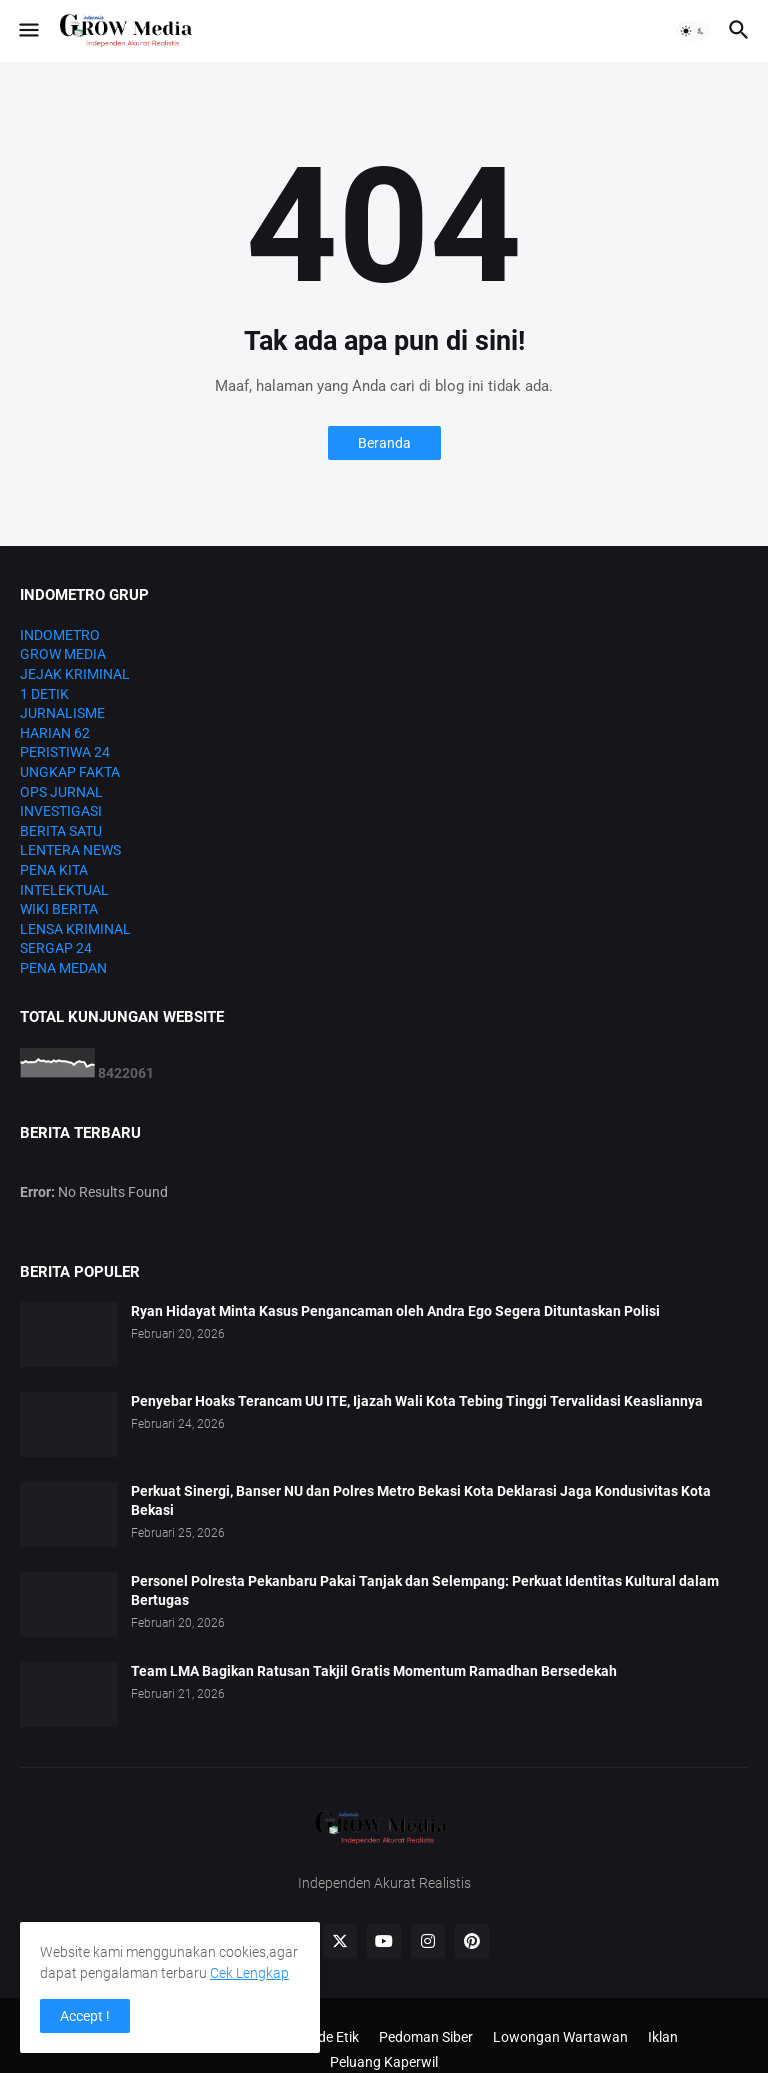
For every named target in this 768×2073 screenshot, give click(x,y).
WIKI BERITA (59, 909)
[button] (27, 31)
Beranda (384, 443)
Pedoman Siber (426, 2037)
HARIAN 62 (55, 733)
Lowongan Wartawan (560, 2037)
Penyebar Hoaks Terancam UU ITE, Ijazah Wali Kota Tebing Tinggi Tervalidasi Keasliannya (417, 1401)
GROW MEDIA (63, 654)
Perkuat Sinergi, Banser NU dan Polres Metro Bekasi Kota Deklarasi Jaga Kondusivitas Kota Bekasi (421, 1500)
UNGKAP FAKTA (70, 772)
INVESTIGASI (61, 811)
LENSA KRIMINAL (75, 929)
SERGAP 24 (56, 948)
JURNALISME (62, 713)
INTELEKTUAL (64, 890)
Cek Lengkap (249, 1973)
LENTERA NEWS (70, 850)
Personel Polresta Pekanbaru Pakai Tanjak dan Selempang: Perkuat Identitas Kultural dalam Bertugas (425, 1590)
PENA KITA (54, 870)
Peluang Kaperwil (384, 2062)
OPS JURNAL (61, 792)
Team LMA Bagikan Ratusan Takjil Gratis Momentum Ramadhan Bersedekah (374, 1671)
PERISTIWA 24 (65, 752)
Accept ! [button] (85, 2016)
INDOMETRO (60, 635)
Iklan (663, 2037)
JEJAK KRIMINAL (75, 674)
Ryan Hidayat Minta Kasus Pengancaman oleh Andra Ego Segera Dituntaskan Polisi (395, 1311)
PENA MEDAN (63, 968)
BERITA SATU (61, 831)
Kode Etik (330, 2037)
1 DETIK (44, 694)
